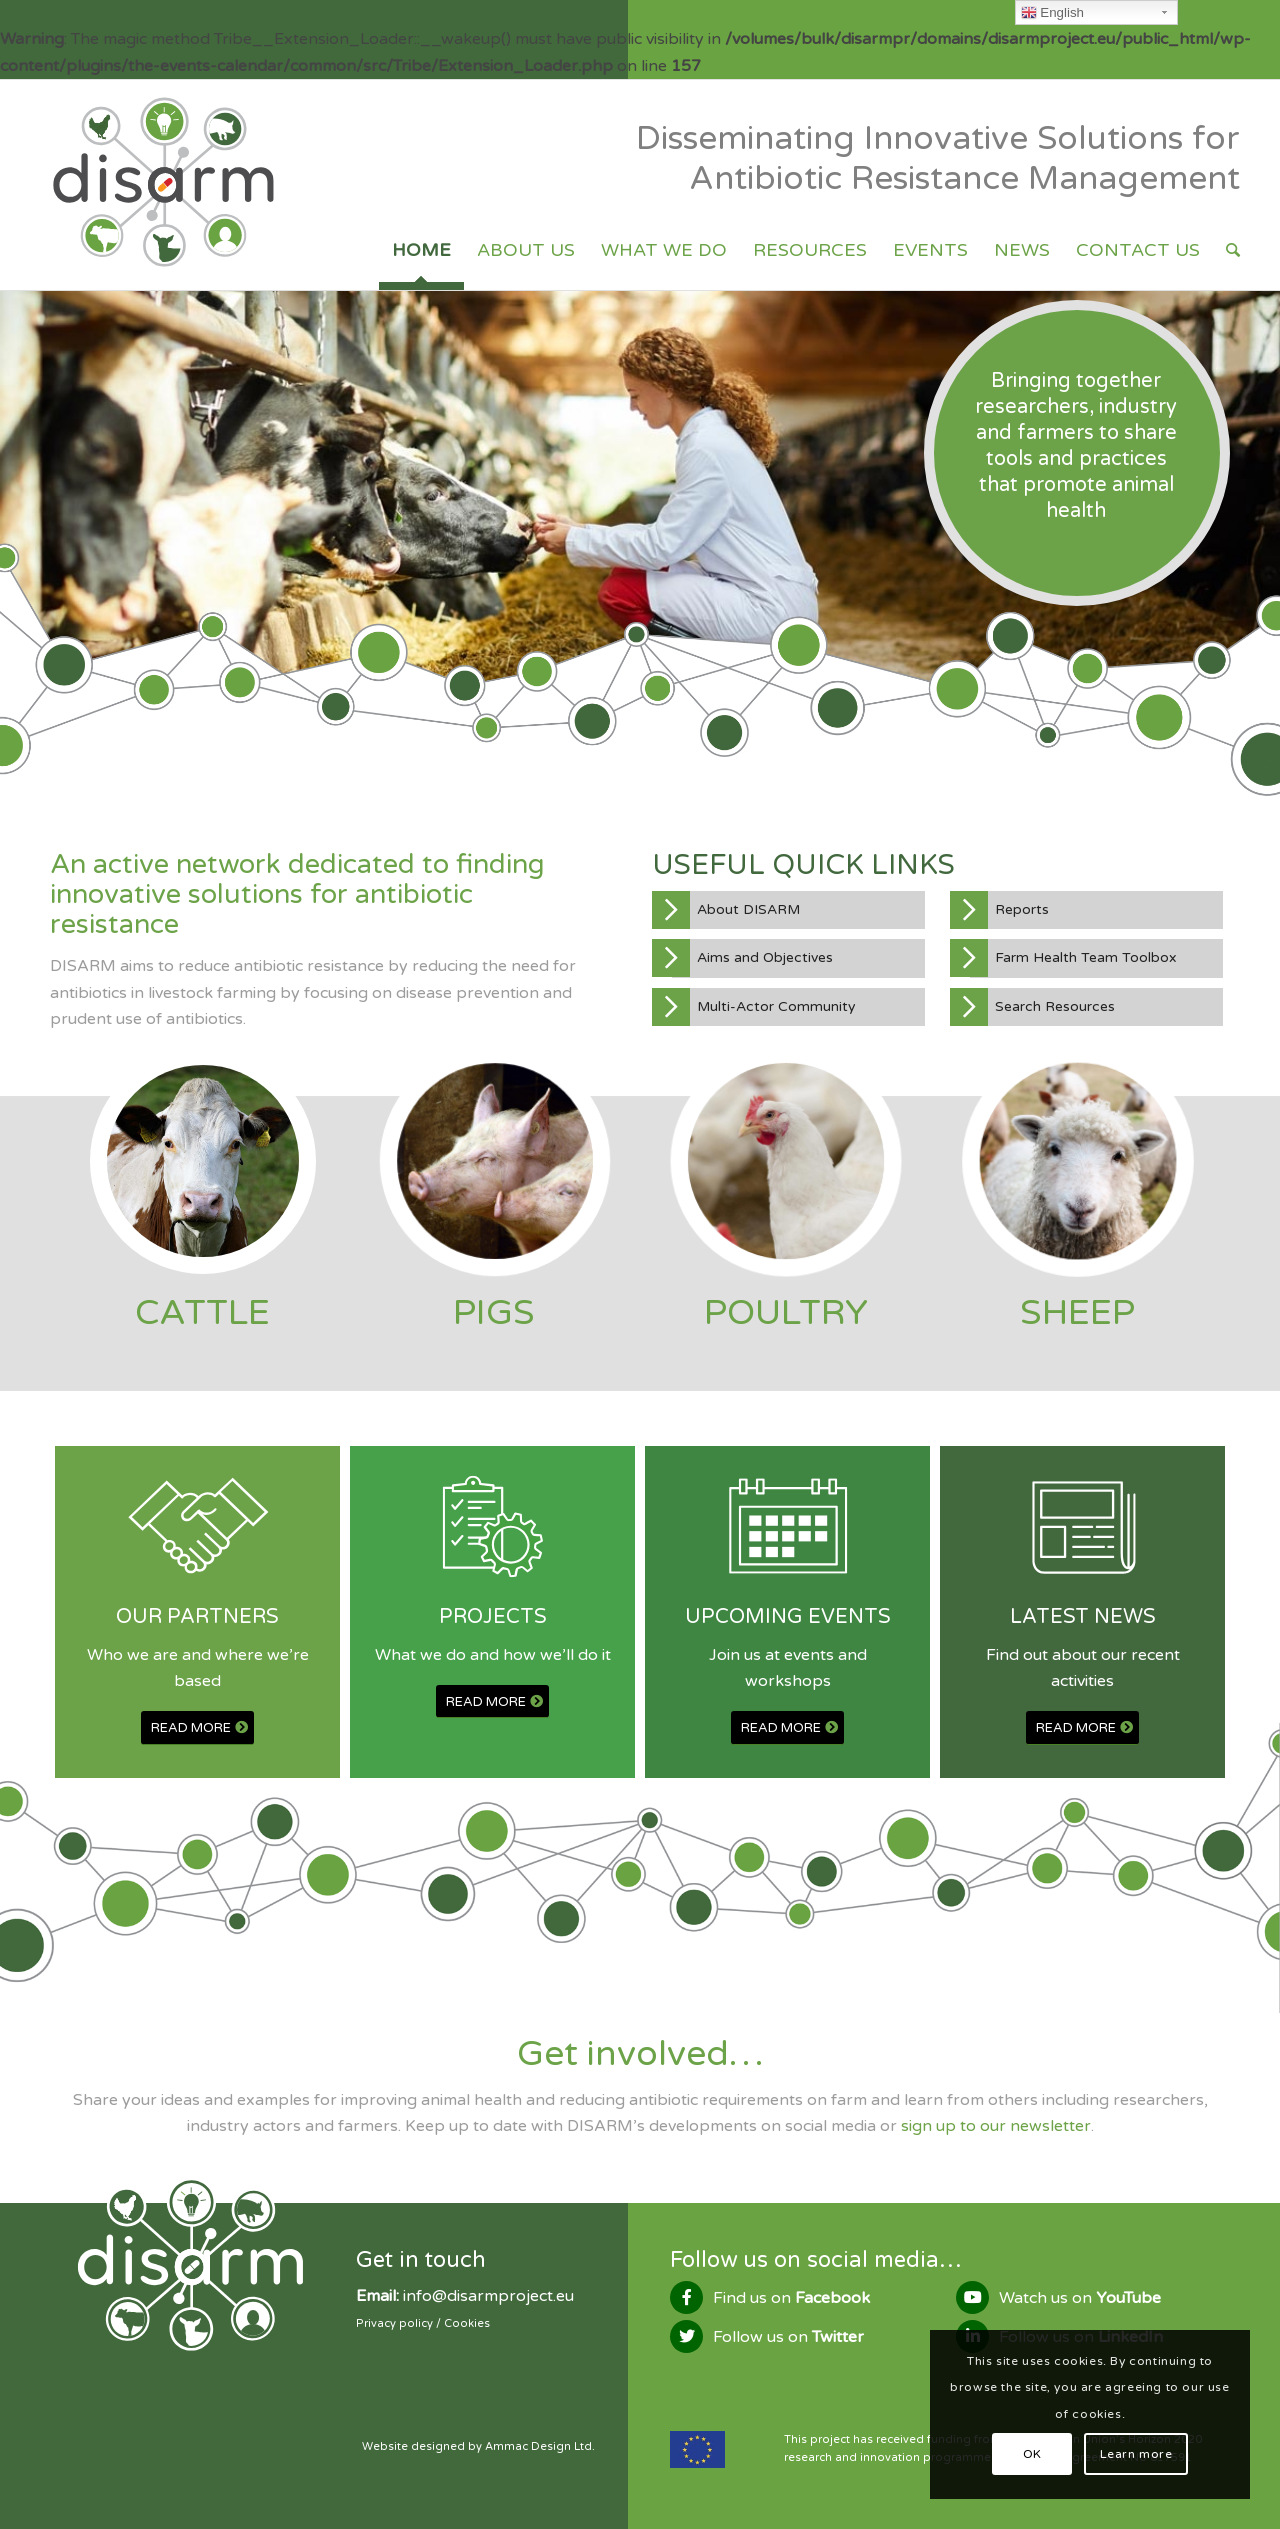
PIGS (494, 1313)
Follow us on (788, 2337)
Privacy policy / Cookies (423, 2323)
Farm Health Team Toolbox (1086, 957)
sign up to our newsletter (996, 2126)
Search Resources (1055, 1006)
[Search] (1233, 250)
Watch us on (1080, 2298)
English (1052, 13)
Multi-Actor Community (776, 1006)
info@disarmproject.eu (488, 2296)
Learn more (1136, 2454)
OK (1032, 2454)
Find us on (791, 2298)
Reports (1022, 909)
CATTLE (202, 1313)
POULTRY (786, 1313)
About (748, 909)
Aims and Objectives (765, 957)
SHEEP (1077, 1313)
